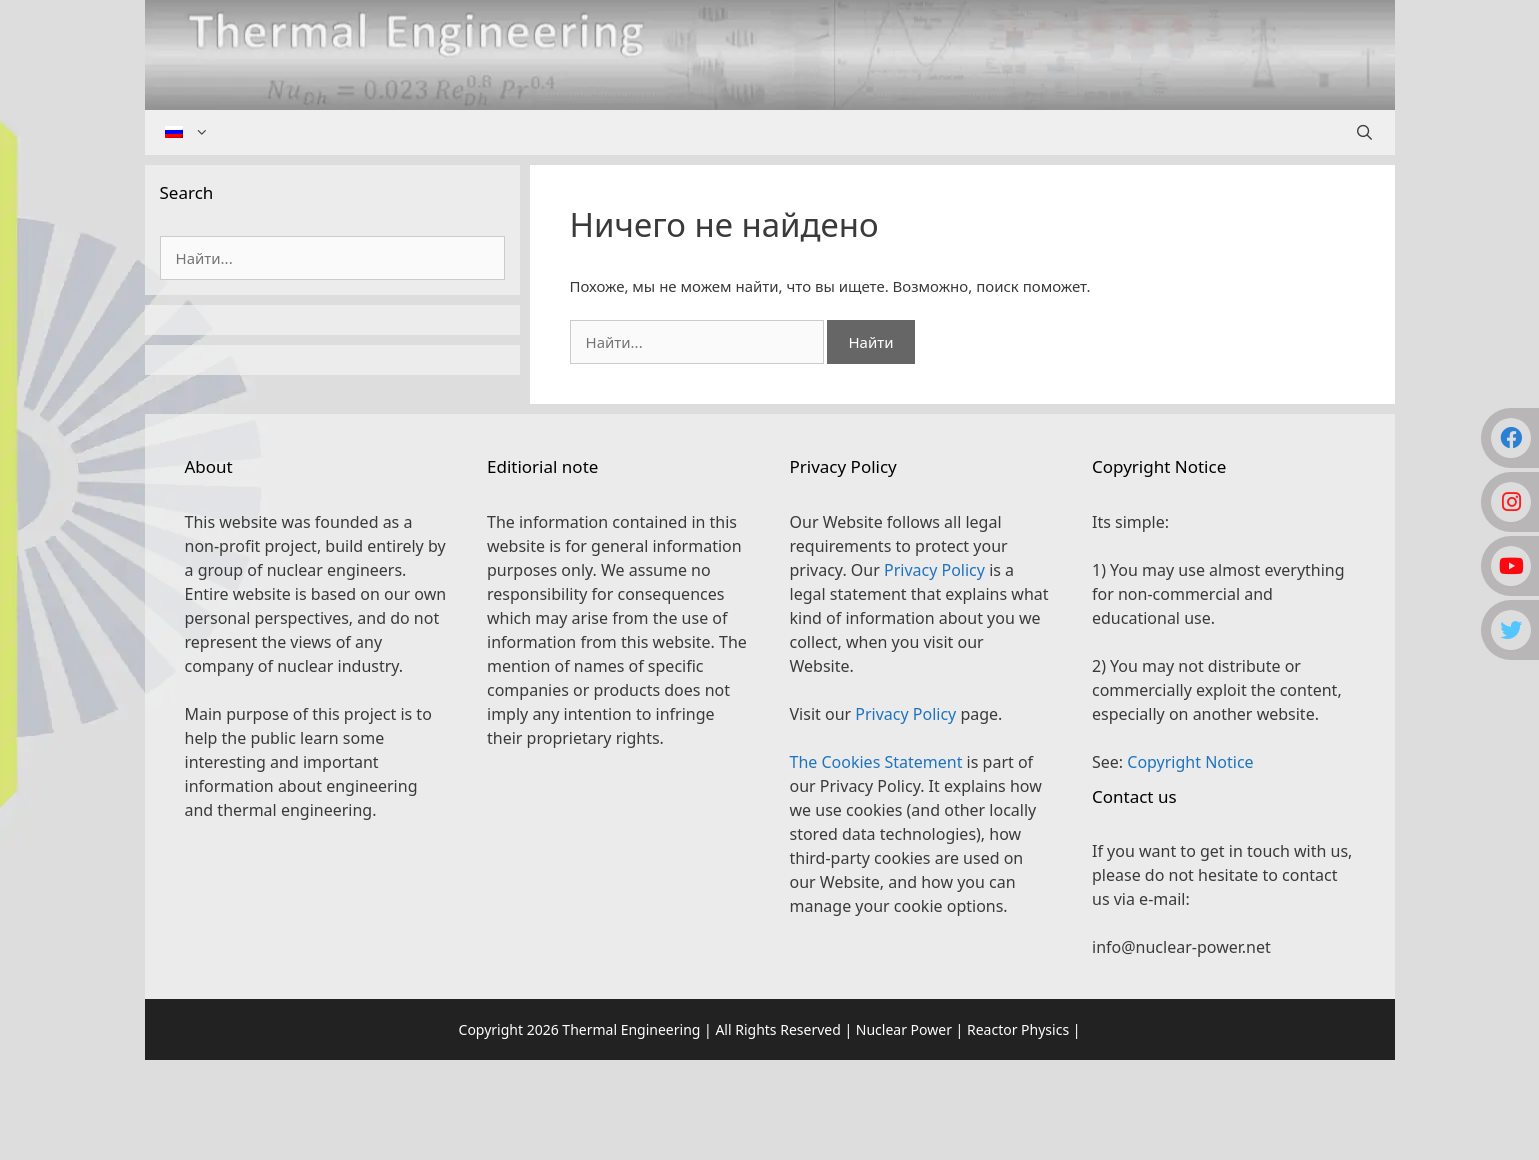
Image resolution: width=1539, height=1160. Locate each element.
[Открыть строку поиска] (1364, 132)
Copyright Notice (1190, 762)
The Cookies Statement (876, 762)
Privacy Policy (934, 570)
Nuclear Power (904, 1029)
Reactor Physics (1018, 1029)
